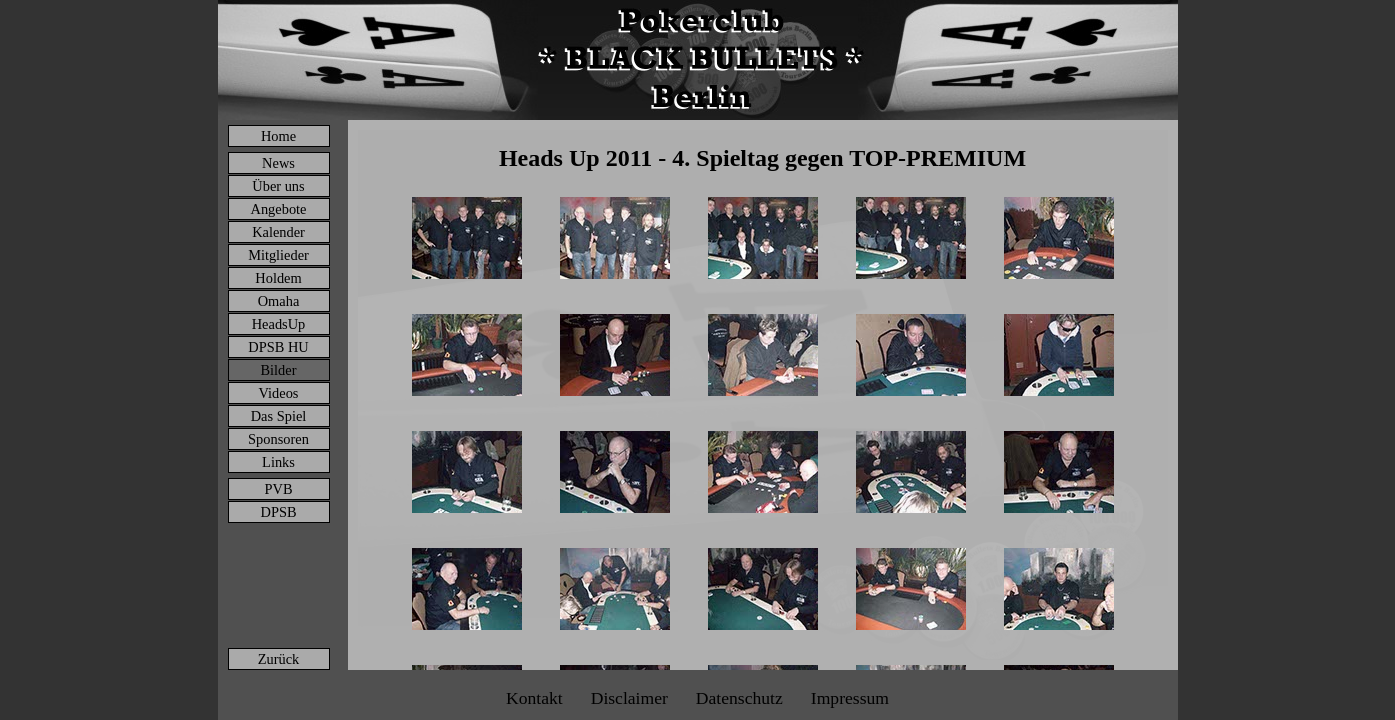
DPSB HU (278, 347)
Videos (279, 393)
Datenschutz (739, 698)
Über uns (278, 186)
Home (278, 136)
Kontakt (534, 698)
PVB (279, 489)
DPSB (279, 512)
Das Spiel (279, 416)
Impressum (850, 698)
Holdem (278, 278)
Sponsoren (278, 439)
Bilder (279, 370)
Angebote (279, 209)
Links (278, 462)
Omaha (279, 301)
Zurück (279, 659)
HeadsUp (279, 324)
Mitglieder (278, 255)
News (278, 163)
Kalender (278, 232)
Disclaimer (629, 698)
